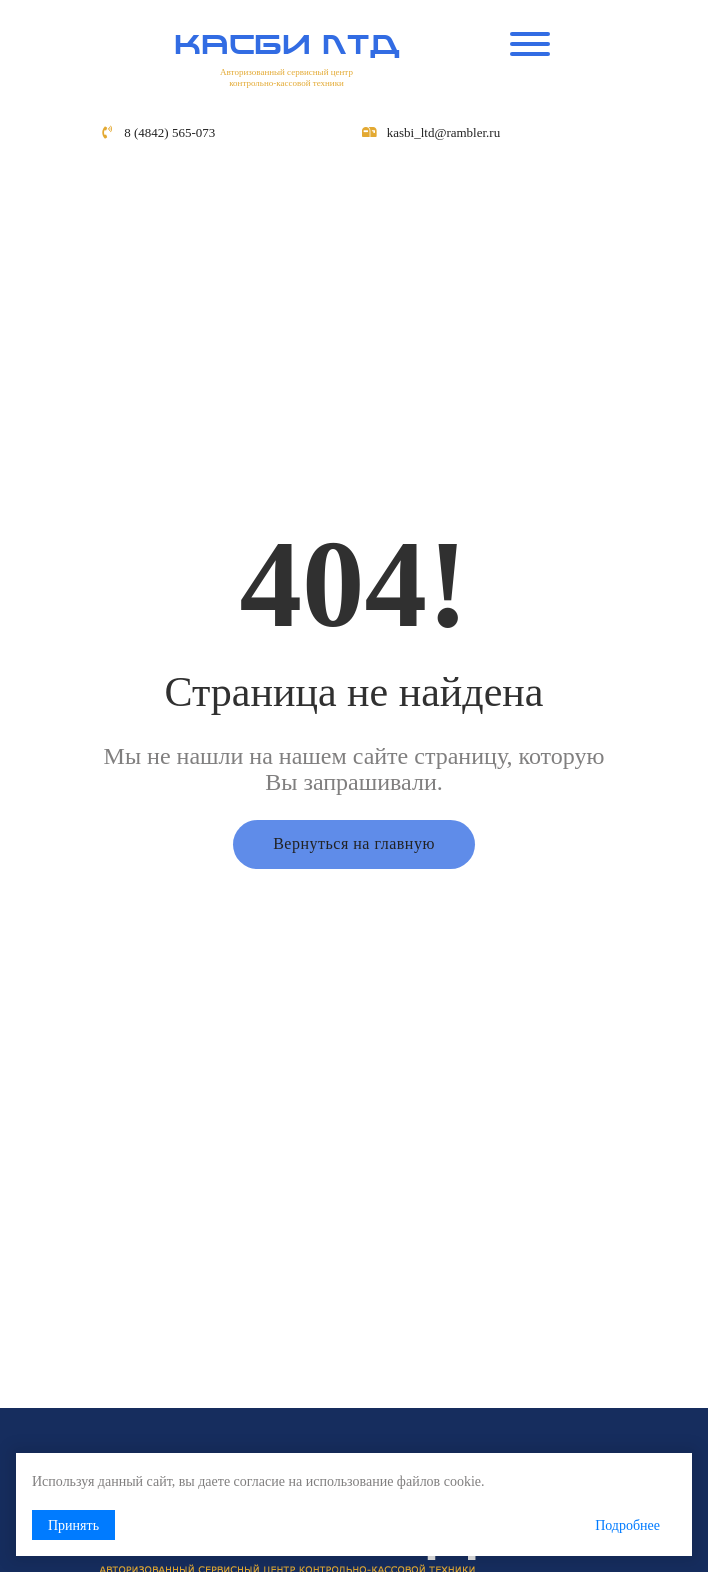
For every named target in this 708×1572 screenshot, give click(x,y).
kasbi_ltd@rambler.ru (443, 132)
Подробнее (627, 1525)
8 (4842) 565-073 (169, 132)
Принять (73, 1525)
